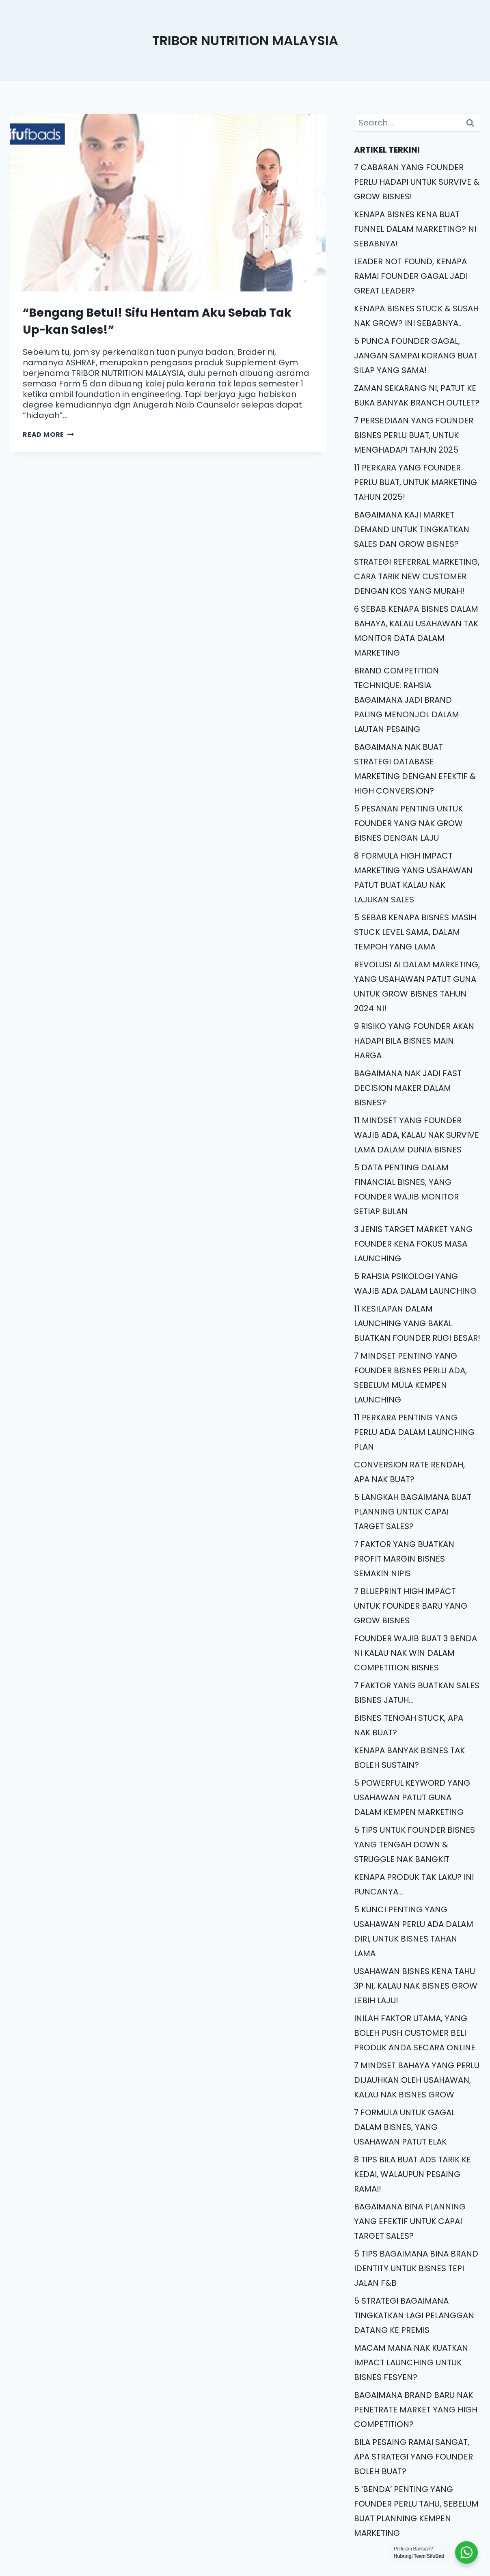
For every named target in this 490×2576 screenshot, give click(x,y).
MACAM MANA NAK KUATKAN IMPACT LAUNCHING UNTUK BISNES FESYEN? (411, 2362)
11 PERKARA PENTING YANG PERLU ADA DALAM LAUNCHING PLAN (414, 1432)
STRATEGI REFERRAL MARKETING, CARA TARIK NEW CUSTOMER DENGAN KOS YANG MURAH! (416, 576)
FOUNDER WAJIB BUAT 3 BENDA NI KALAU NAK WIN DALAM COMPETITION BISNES (415, 1653)
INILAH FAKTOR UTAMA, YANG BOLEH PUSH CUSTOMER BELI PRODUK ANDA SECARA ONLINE (414, 2033)
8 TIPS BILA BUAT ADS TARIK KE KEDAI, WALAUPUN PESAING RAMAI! (412, 2174)
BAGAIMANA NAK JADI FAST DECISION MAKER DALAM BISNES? (408, 1088)
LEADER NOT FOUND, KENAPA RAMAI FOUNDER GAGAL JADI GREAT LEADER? (411, 276)
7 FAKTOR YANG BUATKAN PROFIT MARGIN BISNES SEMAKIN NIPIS (404, 1558)
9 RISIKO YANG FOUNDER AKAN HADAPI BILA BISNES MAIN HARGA (414, 1040)
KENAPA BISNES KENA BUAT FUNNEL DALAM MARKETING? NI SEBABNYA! (415, 229)
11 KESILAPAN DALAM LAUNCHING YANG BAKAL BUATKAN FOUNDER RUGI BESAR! (417, 1323)
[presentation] (168, 202)
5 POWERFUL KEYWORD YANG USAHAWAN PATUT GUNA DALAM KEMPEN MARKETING (412, 1797)
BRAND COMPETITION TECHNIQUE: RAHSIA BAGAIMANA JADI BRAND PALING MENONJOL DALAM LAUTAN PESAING (406, 700)
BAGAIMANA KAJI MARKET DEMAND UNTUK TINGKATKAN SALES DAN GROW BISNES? (411, 529)
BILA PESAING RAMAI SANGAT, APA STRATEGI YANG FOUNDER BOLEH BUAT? (413, 2456)
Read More (48, 434)
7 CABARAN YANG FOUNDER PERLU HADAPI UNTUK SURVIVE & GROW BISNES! (416, 182)
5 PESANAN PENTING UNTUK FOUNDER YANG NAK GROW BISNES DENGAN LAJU (408, 823)
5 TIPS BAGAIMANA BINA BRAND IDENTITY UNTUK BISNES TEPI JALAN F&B (416, 2268)
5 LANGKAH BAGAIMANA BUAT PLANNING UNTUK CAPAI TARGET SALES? (412, 1511)
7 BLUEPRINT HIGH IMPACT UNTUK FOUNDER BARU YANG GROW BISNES (410, 1606)
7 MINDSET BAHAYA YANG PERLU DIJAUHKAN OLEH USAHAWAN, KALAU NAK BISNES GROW (416, 2080)
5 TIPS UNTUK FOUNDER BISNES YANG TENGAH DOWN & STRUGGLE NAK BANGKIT (414, 1844)
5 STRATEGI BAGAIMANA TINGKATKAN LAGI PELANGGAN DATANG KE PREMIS (414, 2315)
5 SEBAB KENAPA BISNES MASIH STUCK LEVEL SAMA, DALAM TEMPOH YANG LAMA (415, 932)
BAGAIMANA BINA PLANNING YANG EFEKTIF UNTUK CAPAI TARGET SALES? (410, 2221)
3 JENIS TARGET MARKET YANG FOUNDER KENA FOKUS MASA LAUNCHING (413, 1243)
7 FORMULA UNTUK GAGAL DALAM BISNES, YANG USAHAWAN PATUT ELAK (404, 2127)
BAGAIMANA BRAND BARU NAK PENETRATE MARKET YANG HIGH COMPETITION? (415, 2409)
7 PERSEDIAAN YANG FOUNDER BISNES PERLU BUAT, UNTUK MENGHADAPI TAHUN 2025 (413, 435)
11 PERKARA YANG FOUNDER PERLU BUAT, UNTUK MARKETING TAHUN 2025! (415, 482)
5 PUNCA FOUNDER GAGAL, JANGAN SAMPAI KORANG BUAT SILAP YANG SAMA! (416, 355)
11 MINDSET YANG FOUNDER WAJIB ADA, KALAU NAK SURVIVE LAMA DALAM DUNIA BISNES (416, 1135)
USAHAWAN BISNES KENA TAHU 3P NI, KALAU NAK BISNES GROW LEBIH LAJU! (415, 1985)
